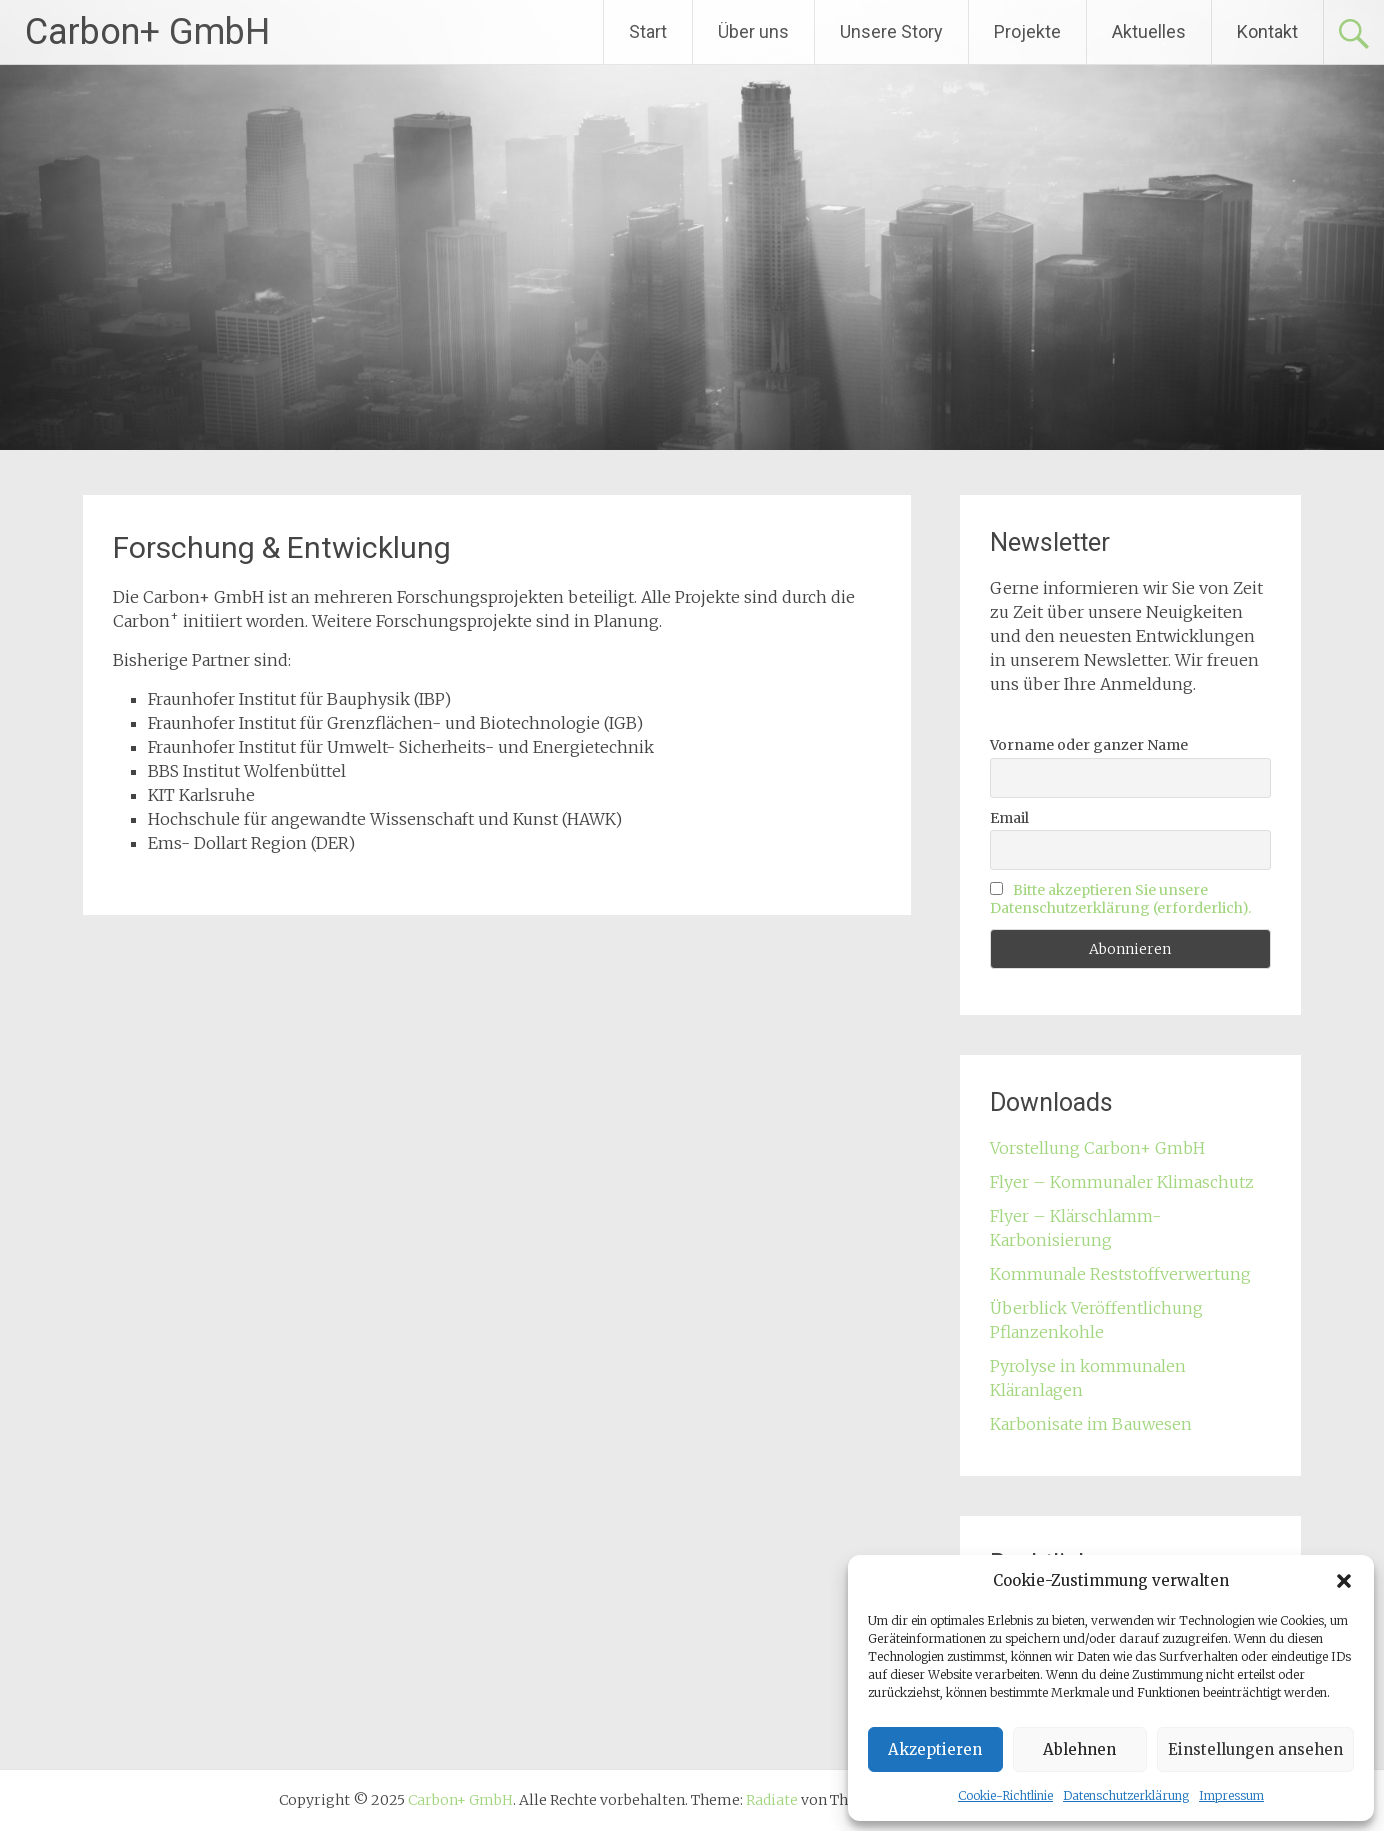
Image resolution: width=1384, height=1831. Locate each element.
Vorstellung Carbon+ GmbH (1097, 1148)
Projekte (1027, 31)
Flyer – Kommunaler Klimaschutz (1122, 1182)
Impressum (1231, 1795)
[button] (1344, 1581)
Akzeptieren (935, 1749)
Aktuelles (1149, 31)
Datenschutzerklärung (1126, 1795)
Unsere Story (891, 31)
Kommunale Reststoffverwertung (1120, 1274)
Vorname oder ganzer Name (1089, 745)
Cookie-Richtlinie (1005, 1795)
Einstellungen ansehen (1255, 1749)
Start (648, 31)
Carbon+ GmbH (147, 32)
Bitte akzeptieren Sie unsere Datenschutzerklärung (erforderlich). (1120, 899)
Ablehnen (1079, 1749)
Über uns (753, 31)
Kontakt (1267, 31)
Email (1009, 818)
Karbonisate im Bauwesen (1091, 1424)
